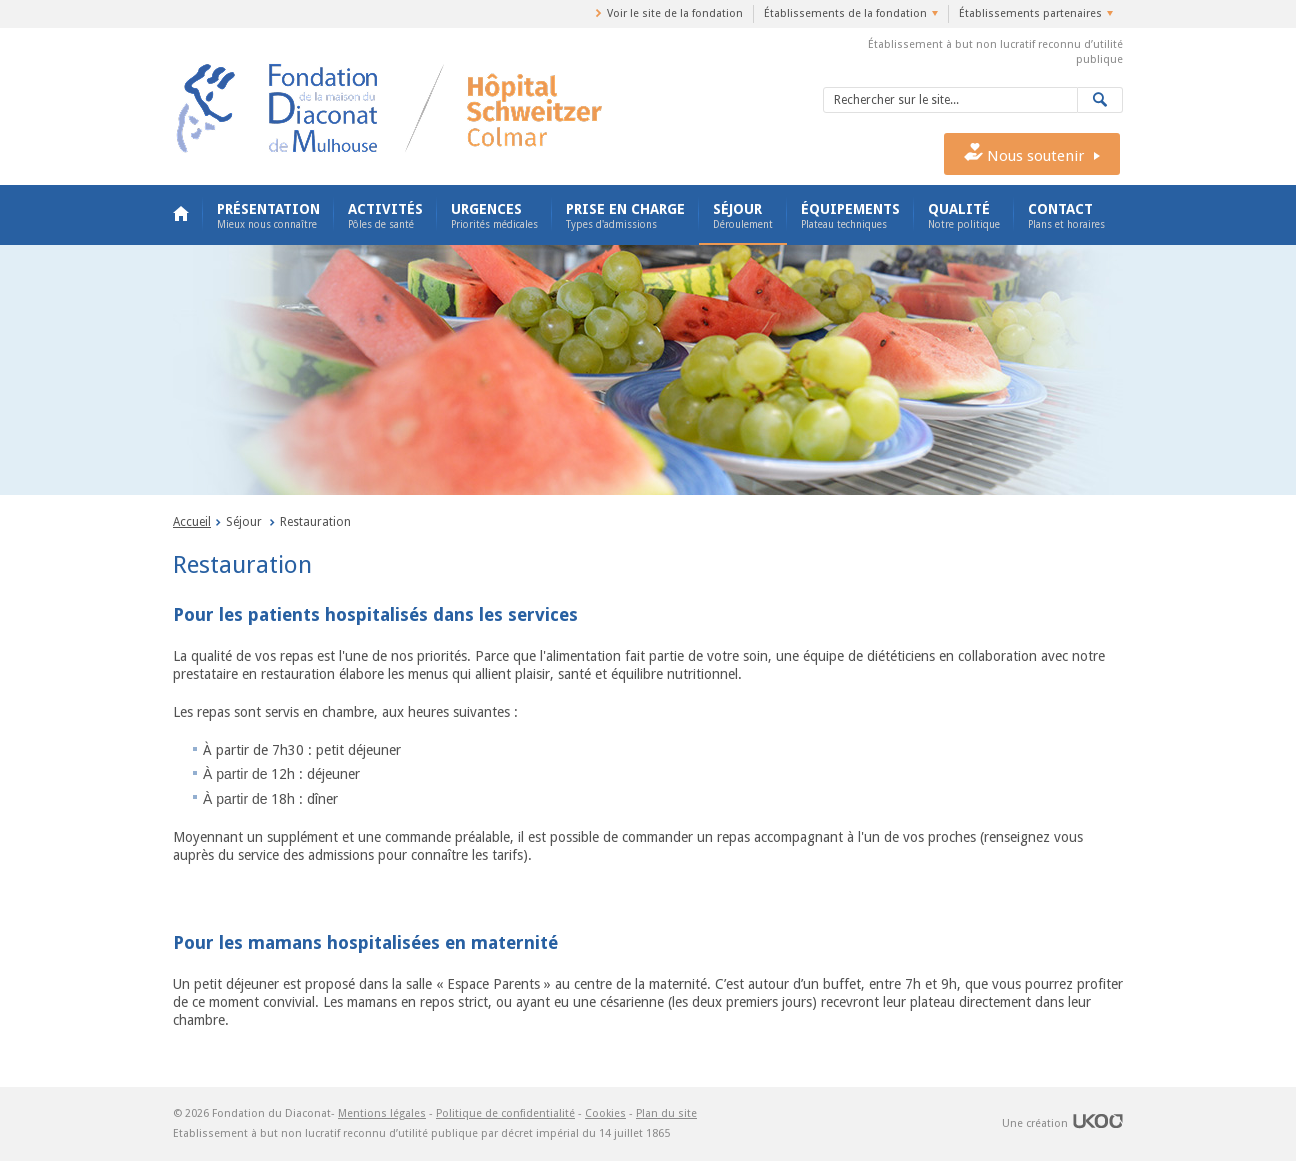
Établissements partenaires (1030, 13)
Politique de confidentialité (505, 1113)
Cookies (605, 1113)
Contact (1066, 216)
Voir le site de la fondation (675, 13)
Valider (1100, 100)
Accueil (181, 215)
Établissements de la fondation (845, 13)
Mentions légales (382, 1113)
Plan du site (666, 1113)
